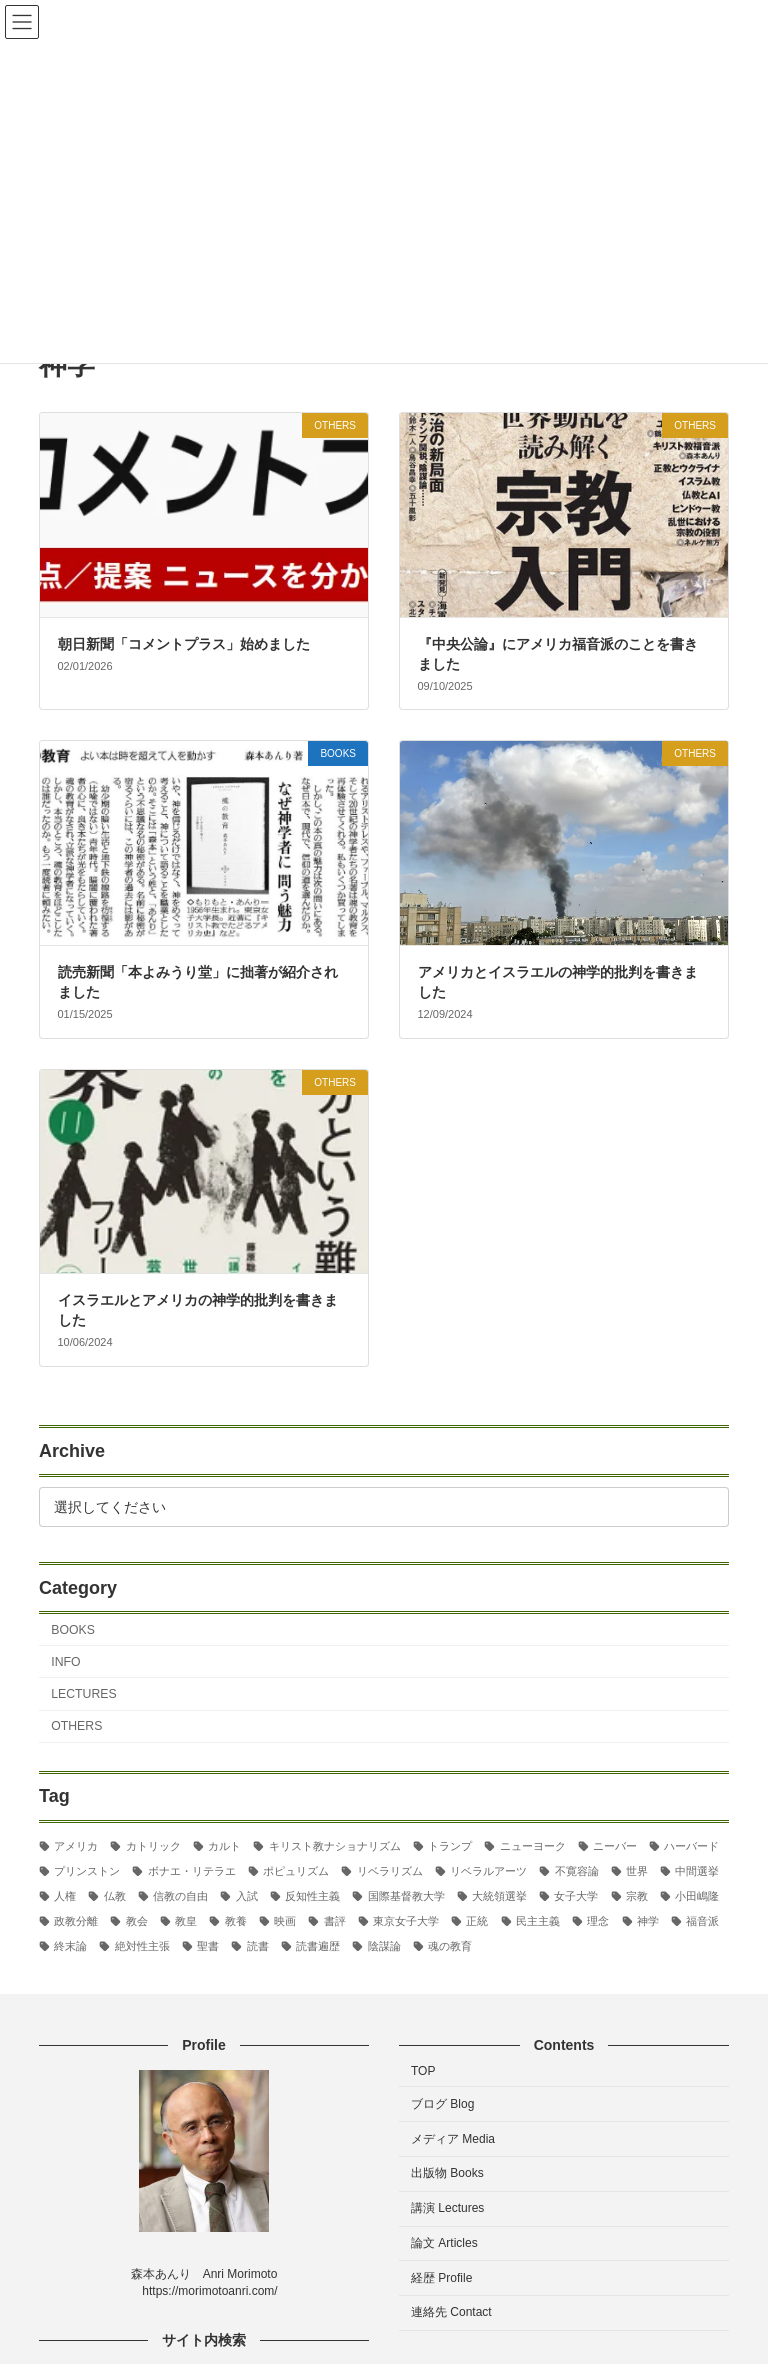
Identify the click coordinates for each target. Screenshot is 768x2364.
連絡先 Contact (451, 2313)
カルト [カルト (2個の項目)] (224, 1845)
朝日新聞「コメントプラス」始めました (184, 644)
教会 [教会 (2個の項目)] (137, 1921)
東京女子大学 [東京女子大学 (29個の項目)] (406, 1921)
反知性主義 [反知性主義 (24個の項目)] (312, 1896)
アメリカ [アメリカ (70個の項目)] (76, 1845)
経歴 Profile (441, 2278)
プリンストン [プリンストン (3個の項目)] (87, 1871)
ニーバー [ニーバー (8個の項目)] (615, 1845)
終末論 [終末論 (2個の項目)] (70, 1946)
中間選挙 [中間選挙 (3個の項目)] (697, 1871)
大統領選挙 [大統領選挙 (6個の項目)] (499, 1896)
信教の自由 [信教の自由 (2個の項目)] (180, 1896)
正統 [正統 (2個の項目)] (477, 1921)
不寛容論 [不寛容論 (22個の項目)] (577, 1871)
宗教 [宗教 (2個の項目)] (637, 1896)
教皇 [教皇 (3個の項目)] (186, 1921)
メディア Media (453, 2139)
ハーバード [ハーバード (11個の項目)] (691, 1845)
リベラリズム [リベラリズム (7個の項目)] (390, 1871)
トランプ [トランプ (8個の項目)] (450, 1845)
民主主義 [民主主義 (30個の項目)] (538, 1921)
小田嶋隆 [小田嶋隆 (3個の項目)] (697, 1896)
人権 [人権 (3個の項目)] (65, 1896)
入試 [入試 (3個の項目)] (247, 1896)
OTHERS (76, 1726)
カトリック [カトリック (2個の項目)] (153, 1845)
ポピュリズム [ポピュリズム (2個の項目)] (296, 1871)
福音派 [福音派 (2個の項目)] (702, 1921)
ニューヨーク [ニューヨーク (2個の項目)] (533, 1845)
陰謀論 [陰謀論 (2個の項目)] (384, 1946)
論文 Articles (444, 2243)
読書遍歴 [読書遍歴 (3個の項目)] (318, 1946)
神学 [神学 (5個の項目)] (648, 1921)
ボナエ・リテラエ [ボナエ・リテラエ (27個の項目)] (192, 1871)
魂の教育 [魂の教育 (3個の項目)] (450, 1946)
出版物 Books (447, 2174)
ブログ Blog (442, 2104)
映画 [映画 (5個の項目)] (285, 1921)
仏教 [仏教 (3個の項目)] (115, 1896)
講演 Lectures (447, 2209)
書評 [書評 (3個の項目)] (335, 1921)
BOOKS (73, 1629)
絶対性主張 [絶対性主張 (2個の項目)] (142, 1946)
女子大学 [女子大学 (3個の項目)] (576, 1896)
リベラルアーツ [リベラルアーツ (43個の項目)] (488, 1871)
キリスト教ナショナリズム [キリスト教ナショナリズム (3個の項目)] (335, 1845)
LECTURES (83, 1694)
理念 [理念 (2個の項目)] (598, 1921)
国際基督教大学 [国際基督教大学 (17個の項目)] (406, 1896)
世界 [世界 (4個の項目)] (637, 1871)
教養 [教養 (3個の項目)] (236, 1921)
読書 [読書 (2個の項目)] (258, 1946)
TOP (423, 2071)
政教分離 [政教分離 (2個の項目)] (76, 1921)
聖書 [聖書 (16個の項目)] (208, 1946)
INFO (65, 1662)
